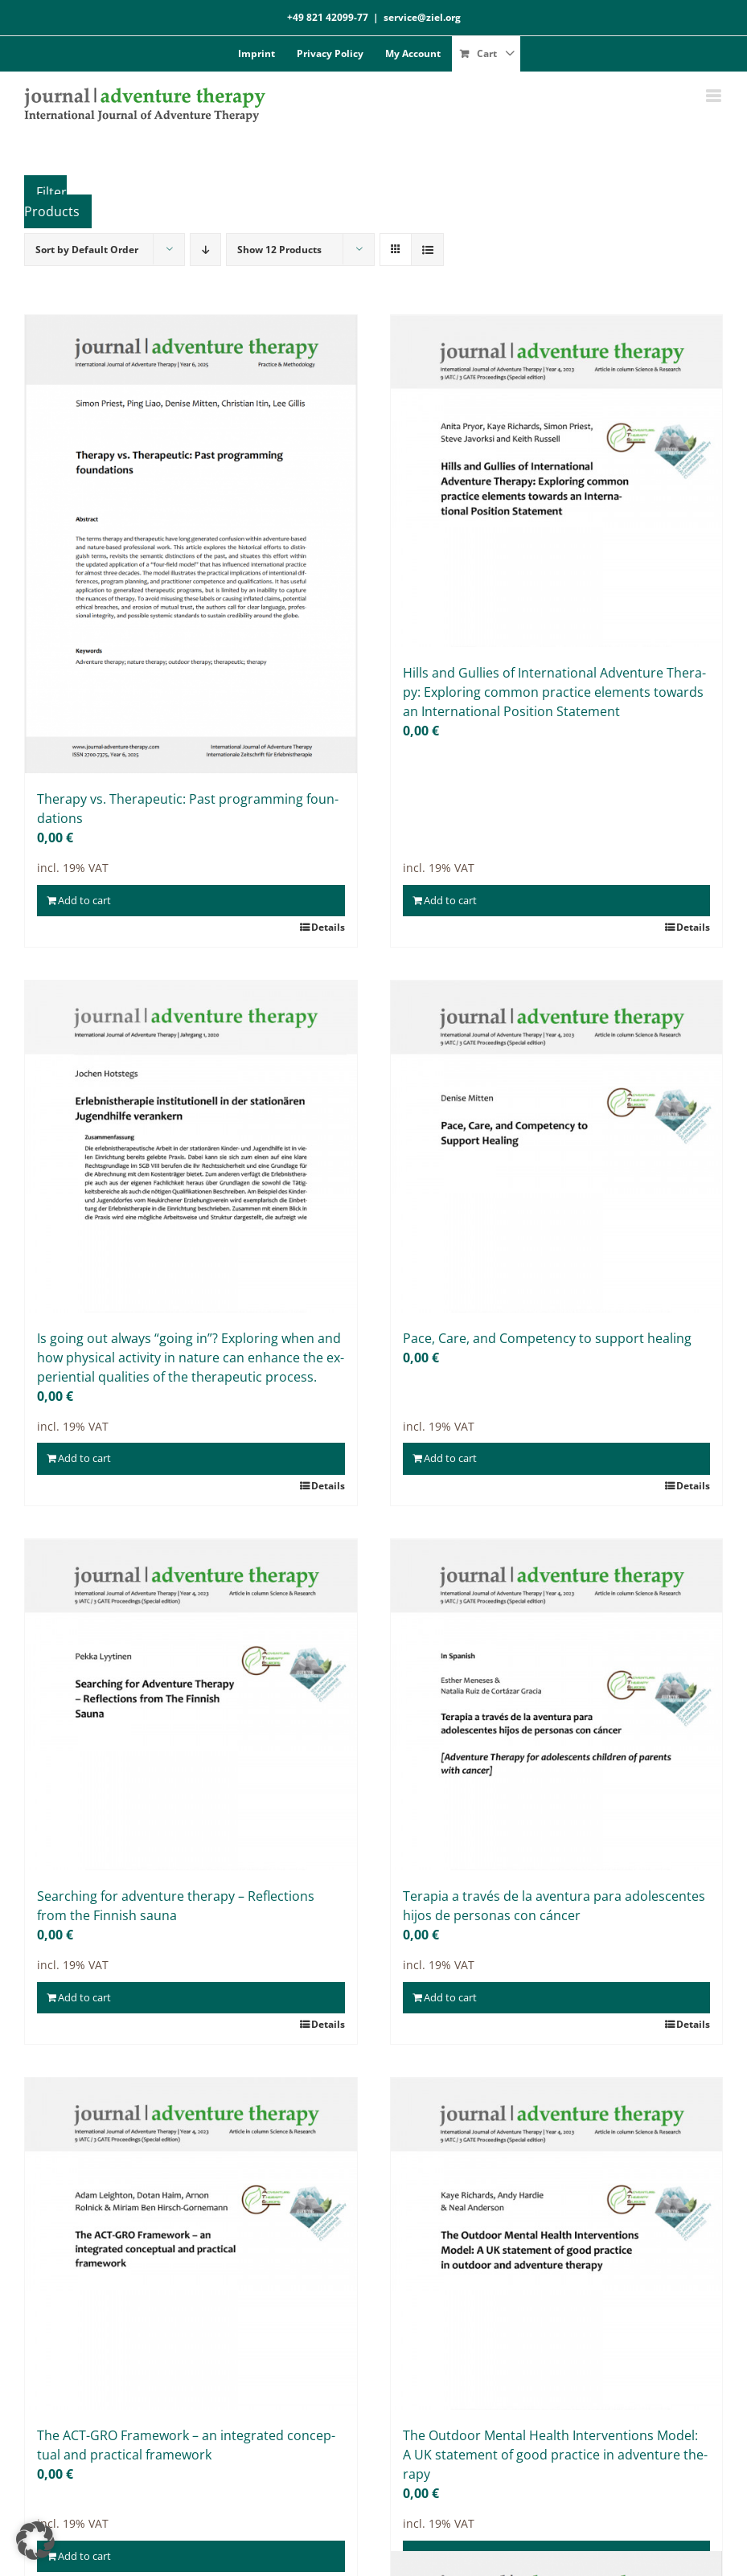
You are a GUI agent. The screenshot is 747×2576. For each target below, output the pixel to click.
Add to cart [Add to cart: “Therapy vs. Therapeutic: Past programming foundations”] (84, 900)
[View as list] (427, 249)
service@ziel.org (422, 17)
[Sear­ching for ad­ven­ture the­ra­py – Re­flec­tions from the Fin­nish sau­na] (191, 1705)
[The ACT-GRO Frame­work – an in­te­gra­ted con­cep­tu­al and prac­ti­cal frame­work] (191, 2244)
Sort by (86, 249)
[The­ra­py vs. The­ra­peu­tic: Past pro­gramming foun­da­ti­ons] (191, 544)
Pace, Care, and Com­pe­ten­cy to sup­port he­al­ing (547, 1338)
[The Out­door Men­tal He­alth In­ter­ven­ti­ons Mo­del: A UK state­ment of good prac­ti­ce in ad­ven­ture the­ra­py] (557, 2244)
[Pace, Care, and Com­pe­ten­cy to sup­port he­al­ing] (557, 1147)
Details (328, 927)
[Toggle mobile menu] (714, 96)
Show (279, 249)
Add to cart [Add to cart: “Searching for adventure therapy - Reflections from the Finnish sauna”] (84, 1997)
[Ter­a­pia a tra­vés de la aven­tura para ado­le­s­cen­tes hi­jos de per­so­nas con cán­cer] (557, 1705)
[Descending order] (205, 249)
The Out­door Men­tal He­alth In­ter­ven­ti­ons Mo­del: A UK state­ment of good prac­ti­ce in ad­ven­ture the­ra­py (555, 2455)
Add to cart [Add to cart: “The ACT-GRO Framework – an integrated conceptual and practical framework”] (84, 2556)
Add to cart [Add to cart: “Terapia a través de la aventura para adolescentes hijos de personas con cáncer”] (450, 1997)
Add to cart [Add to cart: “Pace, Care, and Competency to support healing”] (450, 1458)
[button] (35, 2540)
